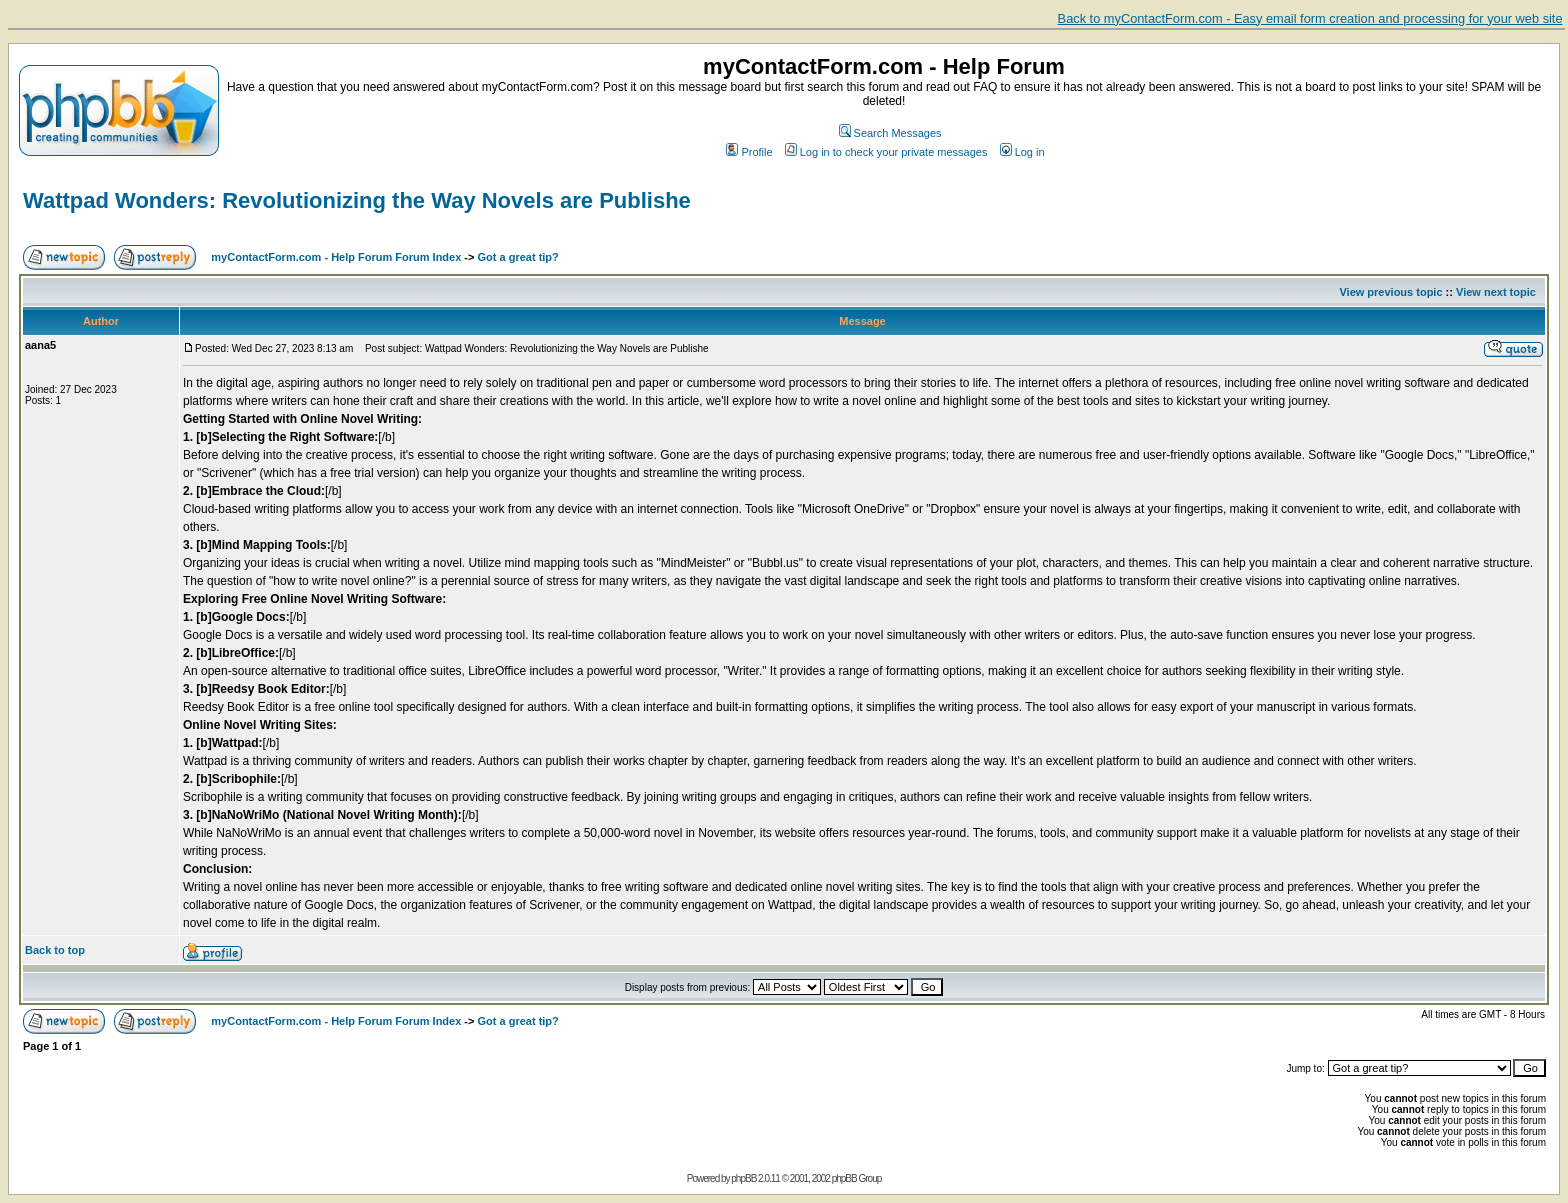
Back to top (55, 950)
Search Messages (890, 133)
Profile (749, 152)
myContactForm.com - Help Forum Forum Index (336, 257)
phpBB (743, 1178)
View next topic (1496, 292)
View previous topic (1390, 292)
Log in (1022, 152)
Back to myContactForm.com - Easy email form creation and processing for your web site (1310, 18)
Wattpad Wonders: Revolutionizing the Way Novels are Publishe (357, 200)
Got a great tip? (518, 257)
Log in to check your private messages (886, 152)
